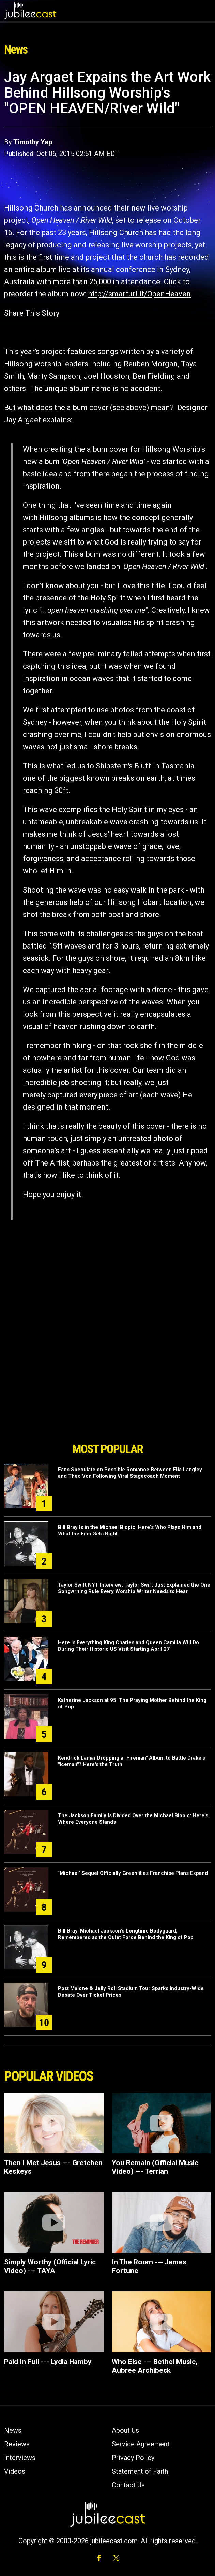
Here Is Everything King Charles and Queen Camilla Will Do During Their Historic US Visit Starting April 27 (128, 1645)
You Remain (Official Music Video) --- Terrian (155, 2167)
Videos (14, 2471)
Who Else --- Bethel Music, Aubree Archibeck (154, 2366)
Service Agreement (141, 2444)
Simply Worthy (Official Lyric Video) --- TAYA (50, 2266)
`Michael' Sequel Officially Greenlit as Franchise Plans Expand (133, 1873)
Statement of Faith (140, 2471)
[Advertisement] (108, 1400)
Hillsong (53, 517)
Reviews (17, 2444)
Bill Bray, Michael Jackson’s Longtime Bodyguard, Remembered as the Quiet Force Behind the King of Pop (126, 1934)
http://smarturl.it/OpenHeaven (139, 294)
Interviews (19, 2458)
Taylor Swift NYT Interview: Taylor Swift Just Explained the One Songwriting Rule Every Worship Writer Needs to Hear (134, 1588)
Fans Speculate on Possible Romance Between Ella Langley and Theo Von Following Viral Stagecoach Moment (130, 1472)
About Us (125, 2430)
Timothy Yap (32, 142)
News (12, 2430)
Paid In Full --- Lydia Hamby (48, 2362)
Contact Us (128, 2485)
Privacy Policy (133, 2458)
